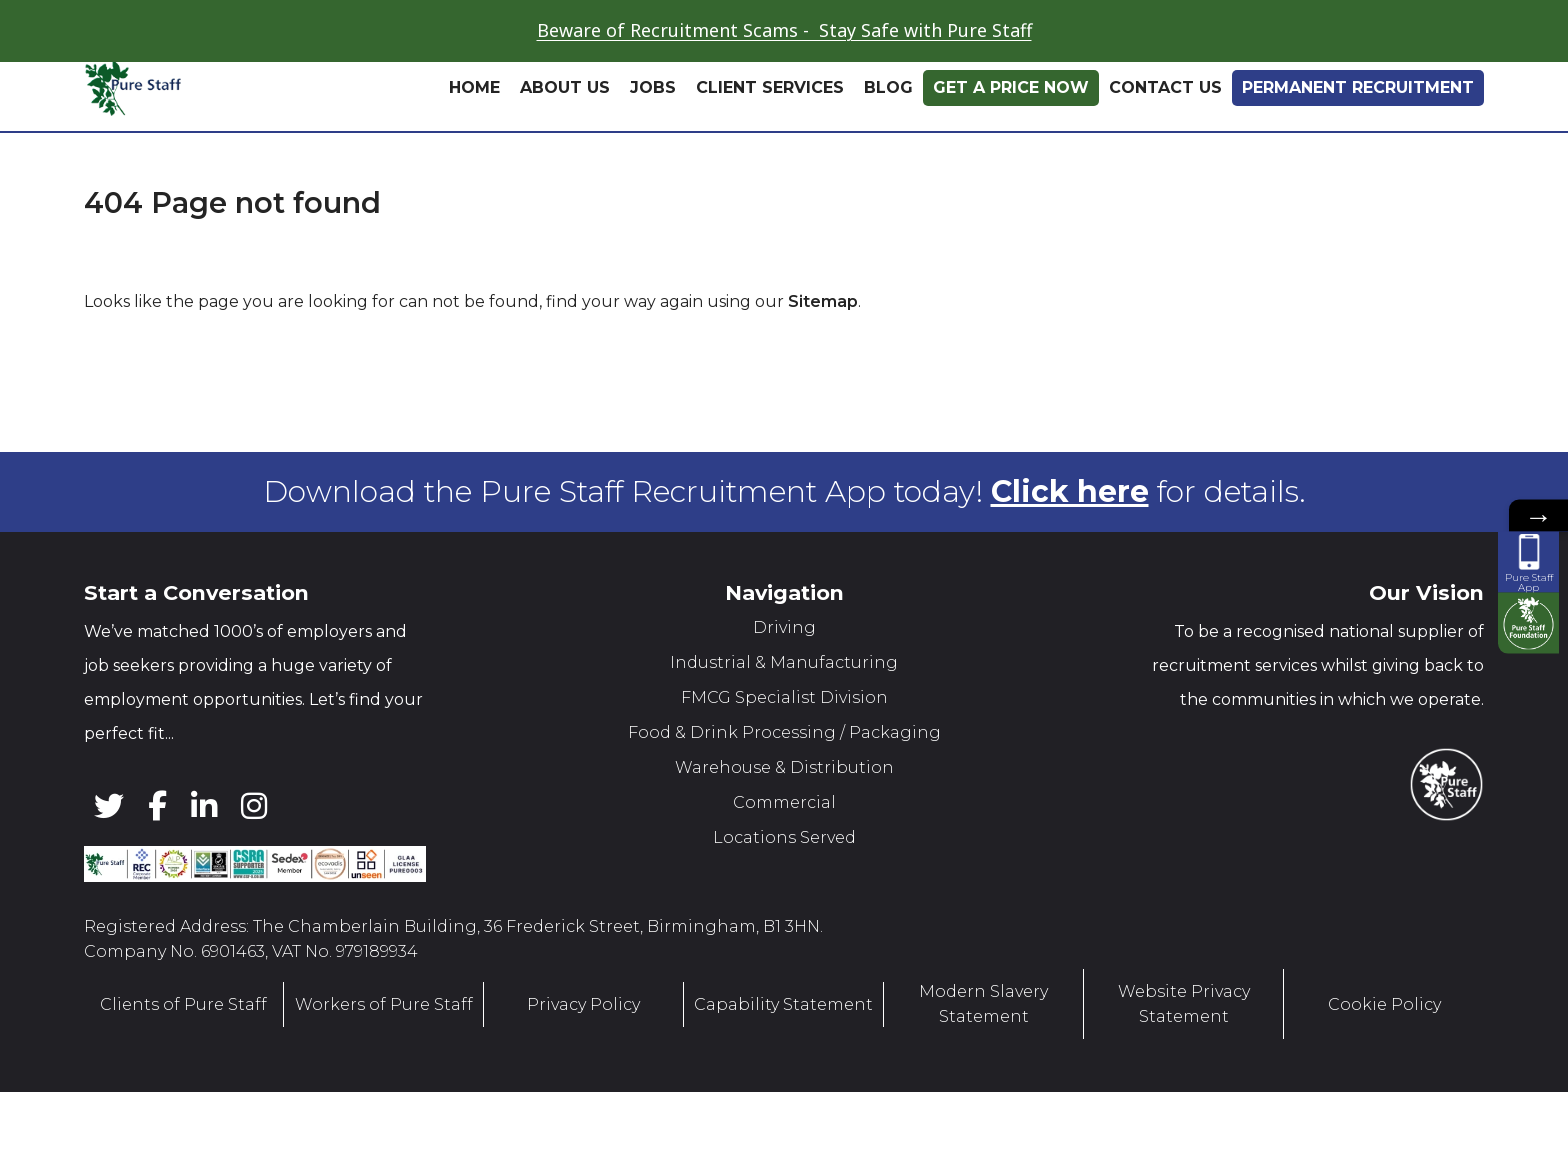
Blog (888, 87)
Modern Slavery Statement (983, 1004)
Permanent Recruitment (1358, 87)
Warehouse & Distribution (784, 767)
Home (474, 87)
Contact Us (1165, 87)
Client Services (770, 87)
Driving (784, 627)
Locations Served (784, 837)
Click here (1070, 491)
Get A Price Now (1011, 87)
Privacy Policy (583, 1003)
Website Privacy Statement (1184, 1004)
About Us (565, 87)
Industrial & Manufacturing (784, 662)
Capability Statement (783, 1003)
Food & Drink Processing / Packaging (784, 732)
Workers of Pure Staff (384, 1003)
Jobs (653, 87)
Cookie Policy (1384, 1003)
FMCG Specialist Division (784, 697)
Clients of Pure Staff (183, 1003)
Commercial (784, 802)
